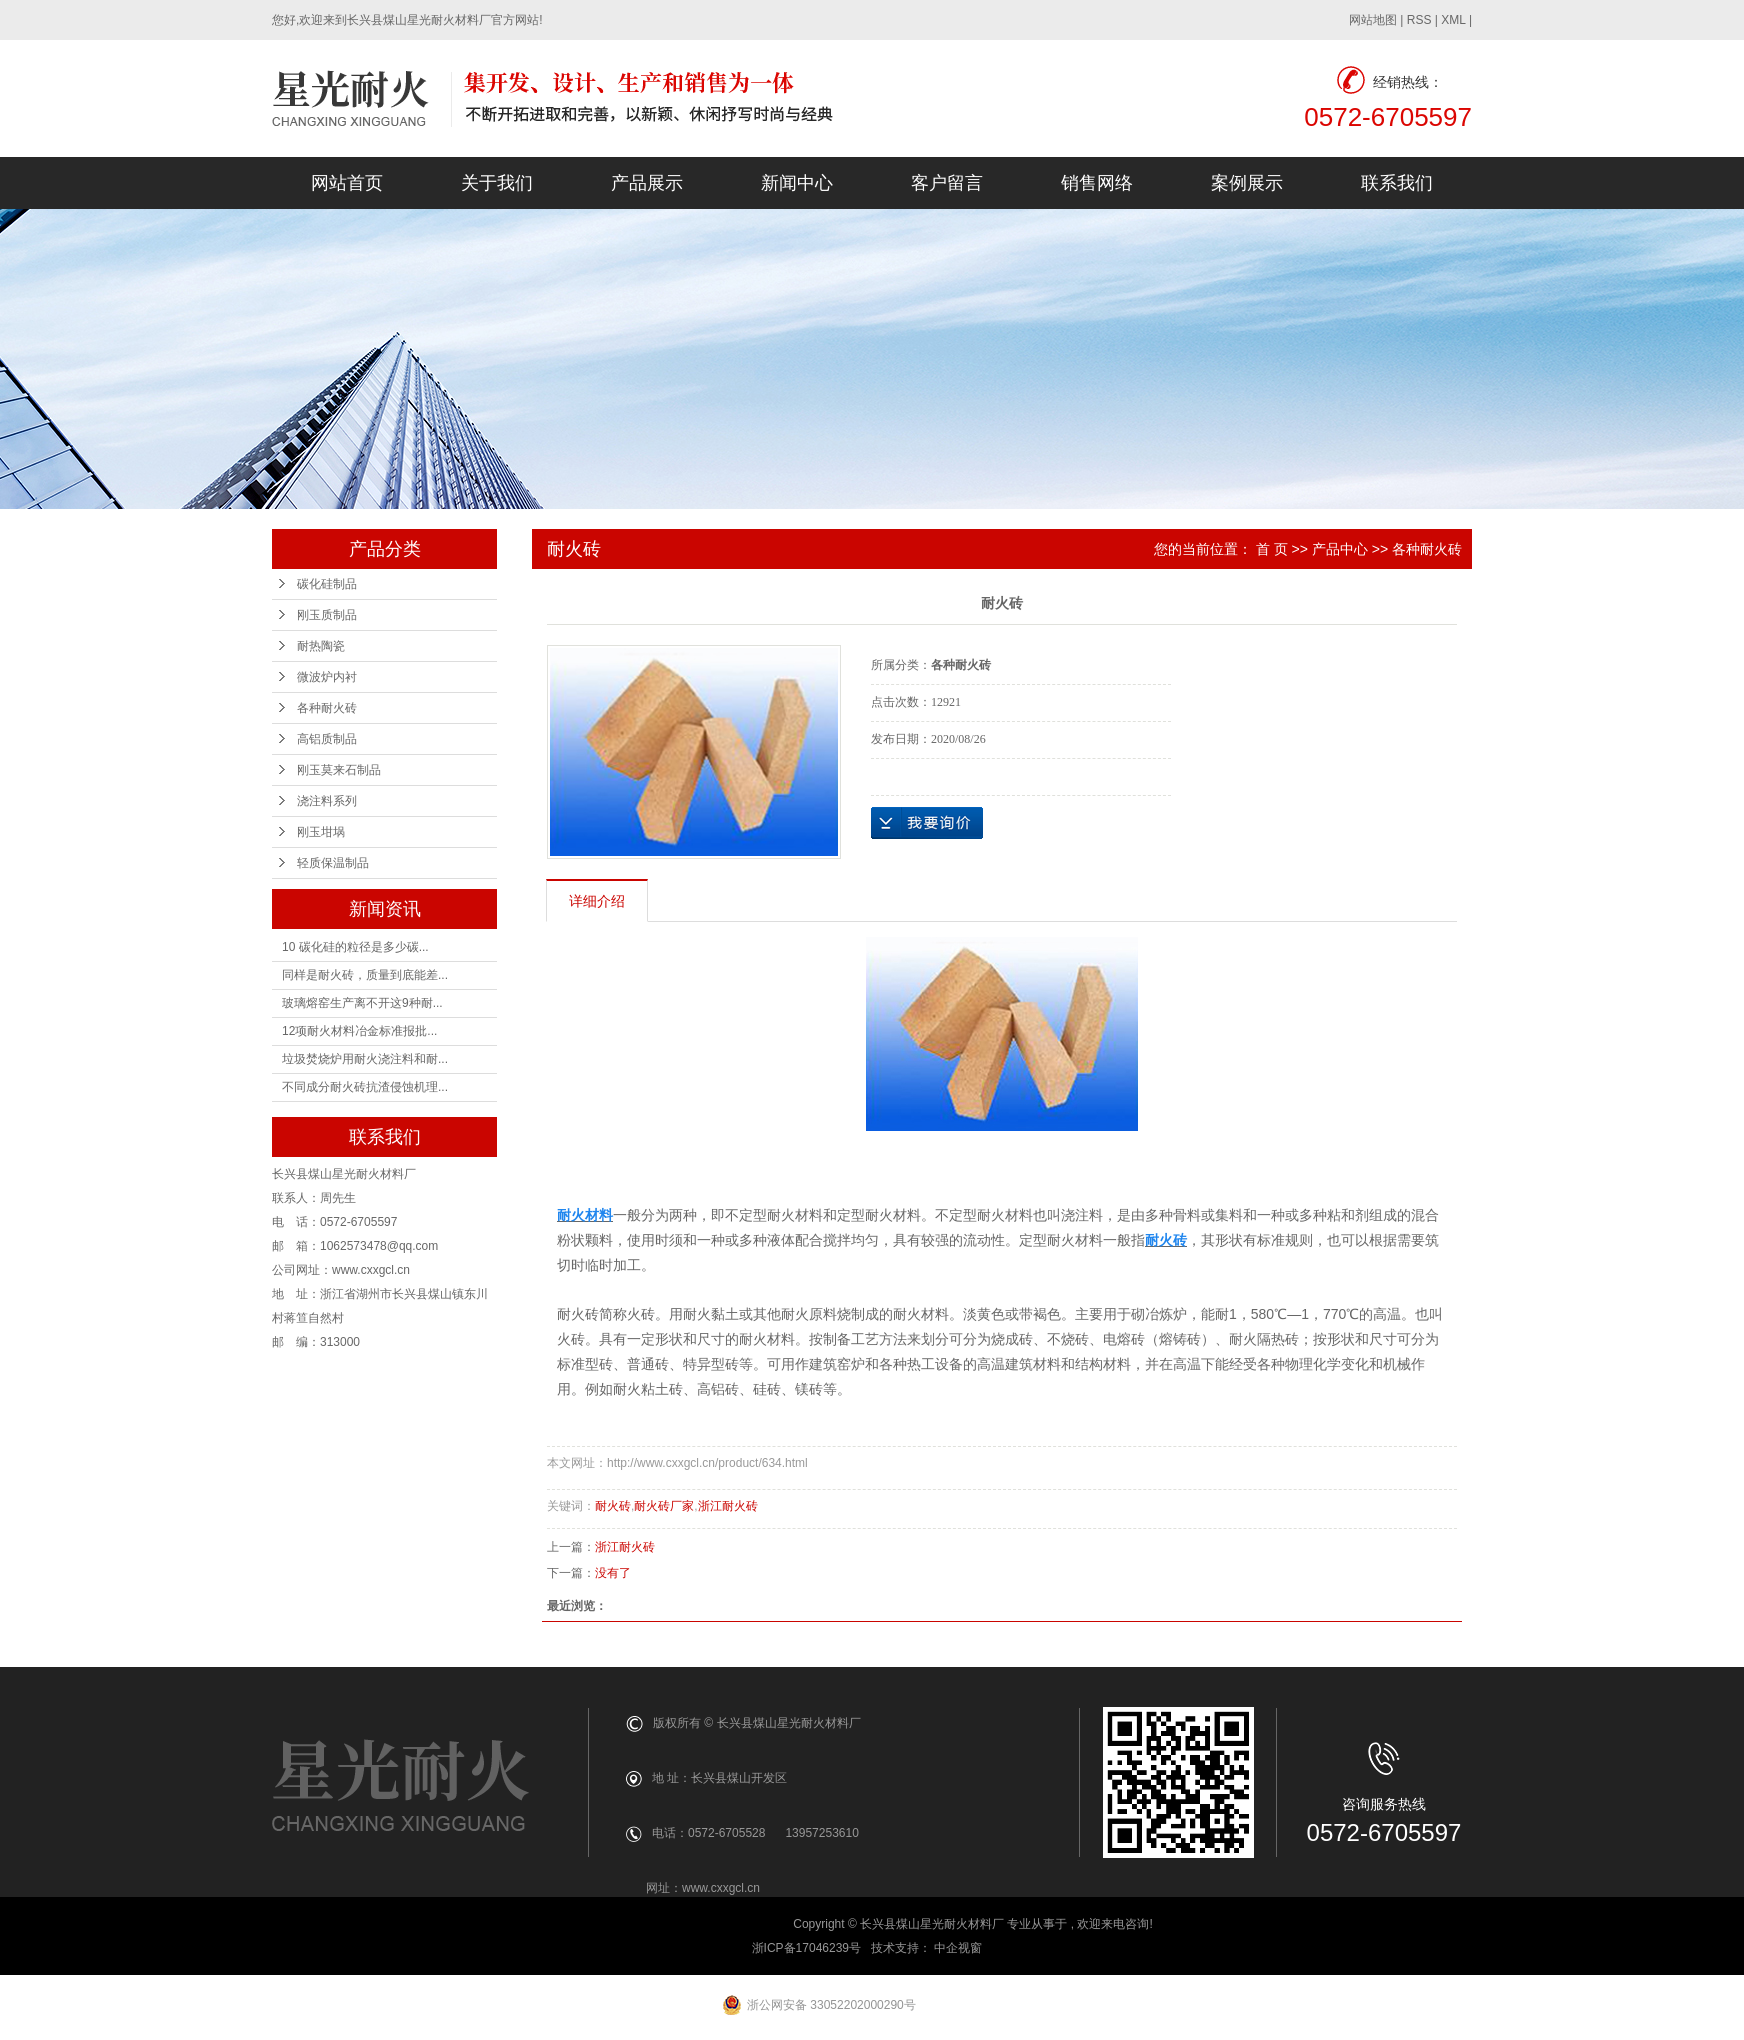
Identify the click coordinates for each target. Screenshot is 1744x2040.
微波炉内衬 (327, 677)
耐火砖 (613, 1506)
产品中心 (1340, 549)
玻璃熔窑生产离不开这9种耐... (362, 1003)
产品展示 (647, 183)
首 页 (1272, 549)
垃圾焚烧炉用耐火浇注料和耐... (365, 1059)
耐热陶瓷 (321, 646)
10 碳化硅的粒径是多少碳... (355, 947)
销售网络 (1097, 183)
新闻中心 (797, 183)
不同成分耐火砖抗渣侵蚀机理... (365, 1087)
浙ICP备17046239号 (806, 1948)
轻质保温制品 (333, 863)
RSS (1419, 20)
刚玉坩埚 (321, 832)
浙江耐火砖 (728, 1506)
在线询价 (927, 823)
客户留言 (947, 183)
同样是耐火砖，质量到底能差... (365, 975)
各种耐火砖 (327, 708)
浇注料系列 (327, 801)
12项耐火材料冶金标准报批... (359, 1031)
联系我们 (1397, 183)
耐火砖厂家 (664, 1506)
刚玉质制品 (327, 615)
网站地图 (1373, 20)
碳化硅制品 (327, 584)
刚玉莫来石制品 (339, 770)
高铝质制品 (327, 739)
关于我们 (497, 183)
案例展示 (1247, 183)
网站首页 (347, 183)
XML (1453, 20)
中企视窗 (959, 1948)
